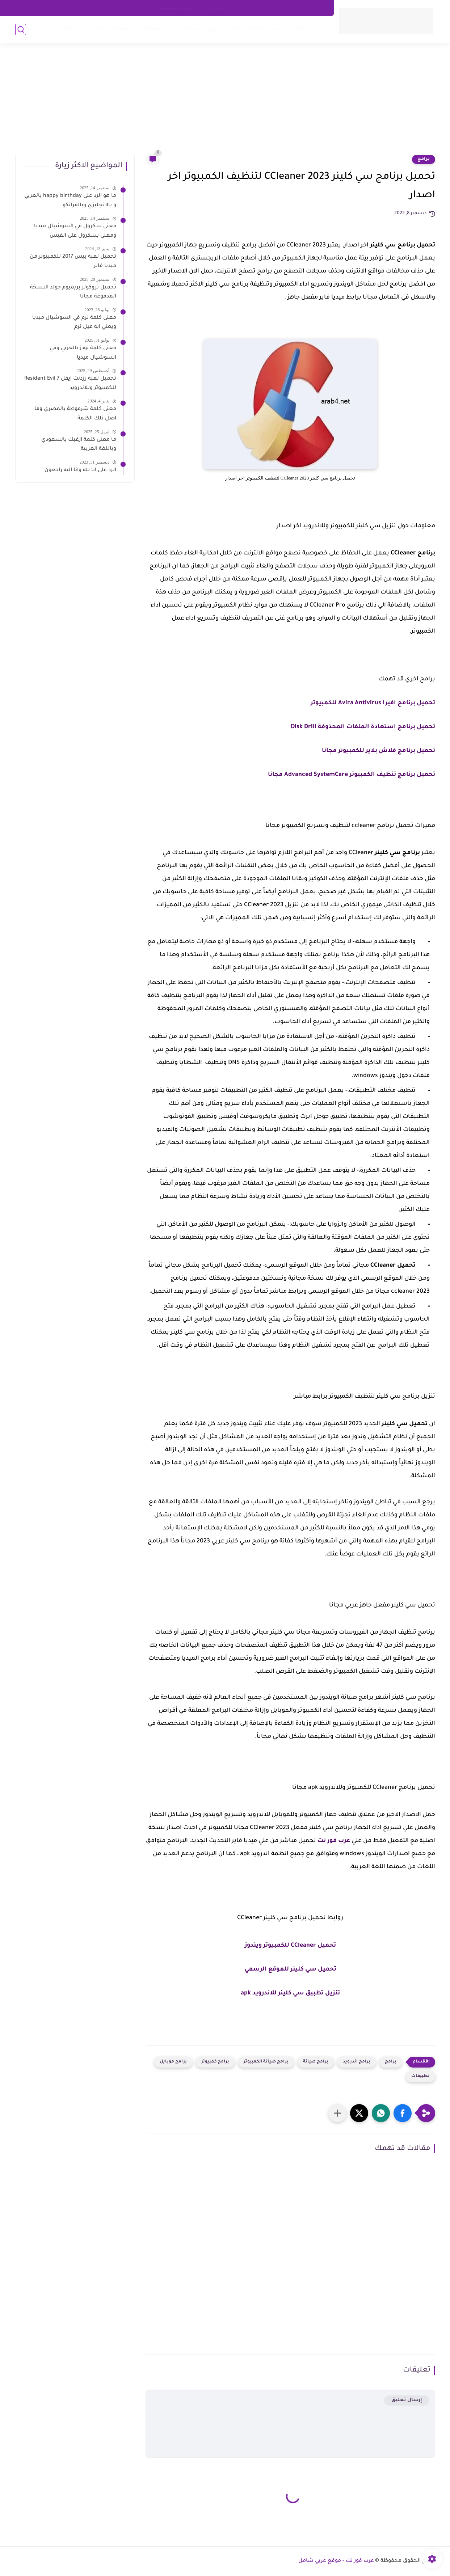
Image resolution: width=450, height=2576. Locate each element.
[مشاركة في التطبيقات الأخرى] (337, 2113)
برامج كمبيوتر (215, 2062)
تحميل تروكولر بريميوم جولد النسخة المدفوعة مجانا (73, 292)
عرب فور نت (333, 1841)
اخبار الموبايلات (155, 29)
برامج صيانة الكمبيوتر (266, 2062)
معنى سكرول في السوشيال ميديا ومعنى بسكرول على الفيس (75, 231)
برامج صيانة (315, 2062)
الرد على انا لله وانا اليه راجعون (80, 470)
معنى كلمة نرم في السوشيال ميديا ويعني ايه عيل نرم (74, 322)
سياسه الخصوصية (223, 7)
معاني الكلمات (308, 29)
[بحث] (20, 29)
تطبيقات (420, 2076)
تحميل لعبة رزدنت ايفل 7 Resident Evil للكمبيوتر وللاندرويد (70, 383)
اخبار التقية (71, 29)
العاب (235, 29)
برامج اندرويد (356, 2062)
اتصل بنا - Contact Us (303, 7)
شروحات (191, 29)
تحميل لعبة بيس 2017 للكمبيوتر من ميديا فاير (73, 261)
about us (262, 7)
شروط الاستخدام (175, 7)
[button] (403, 2113)
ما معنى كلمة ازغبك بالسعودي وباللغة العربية (78, 444)
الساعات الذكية (110, 29)
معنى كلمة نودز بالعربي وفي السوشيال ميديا (83, 353)
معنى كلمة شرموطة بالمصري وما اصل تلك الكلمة (75, 414)
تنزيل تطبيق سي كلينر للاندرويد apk (290, 1993)
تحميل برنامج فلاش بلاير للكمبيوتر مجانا (378, 751)
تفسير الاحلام (266, 29)
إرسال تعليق (406, 2400)
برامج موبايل (173, 2062)
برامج (216, 29)
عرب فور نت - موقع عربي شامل (336, 2561)
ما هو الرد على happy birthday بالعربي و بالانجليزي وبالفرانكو (70, 200)
